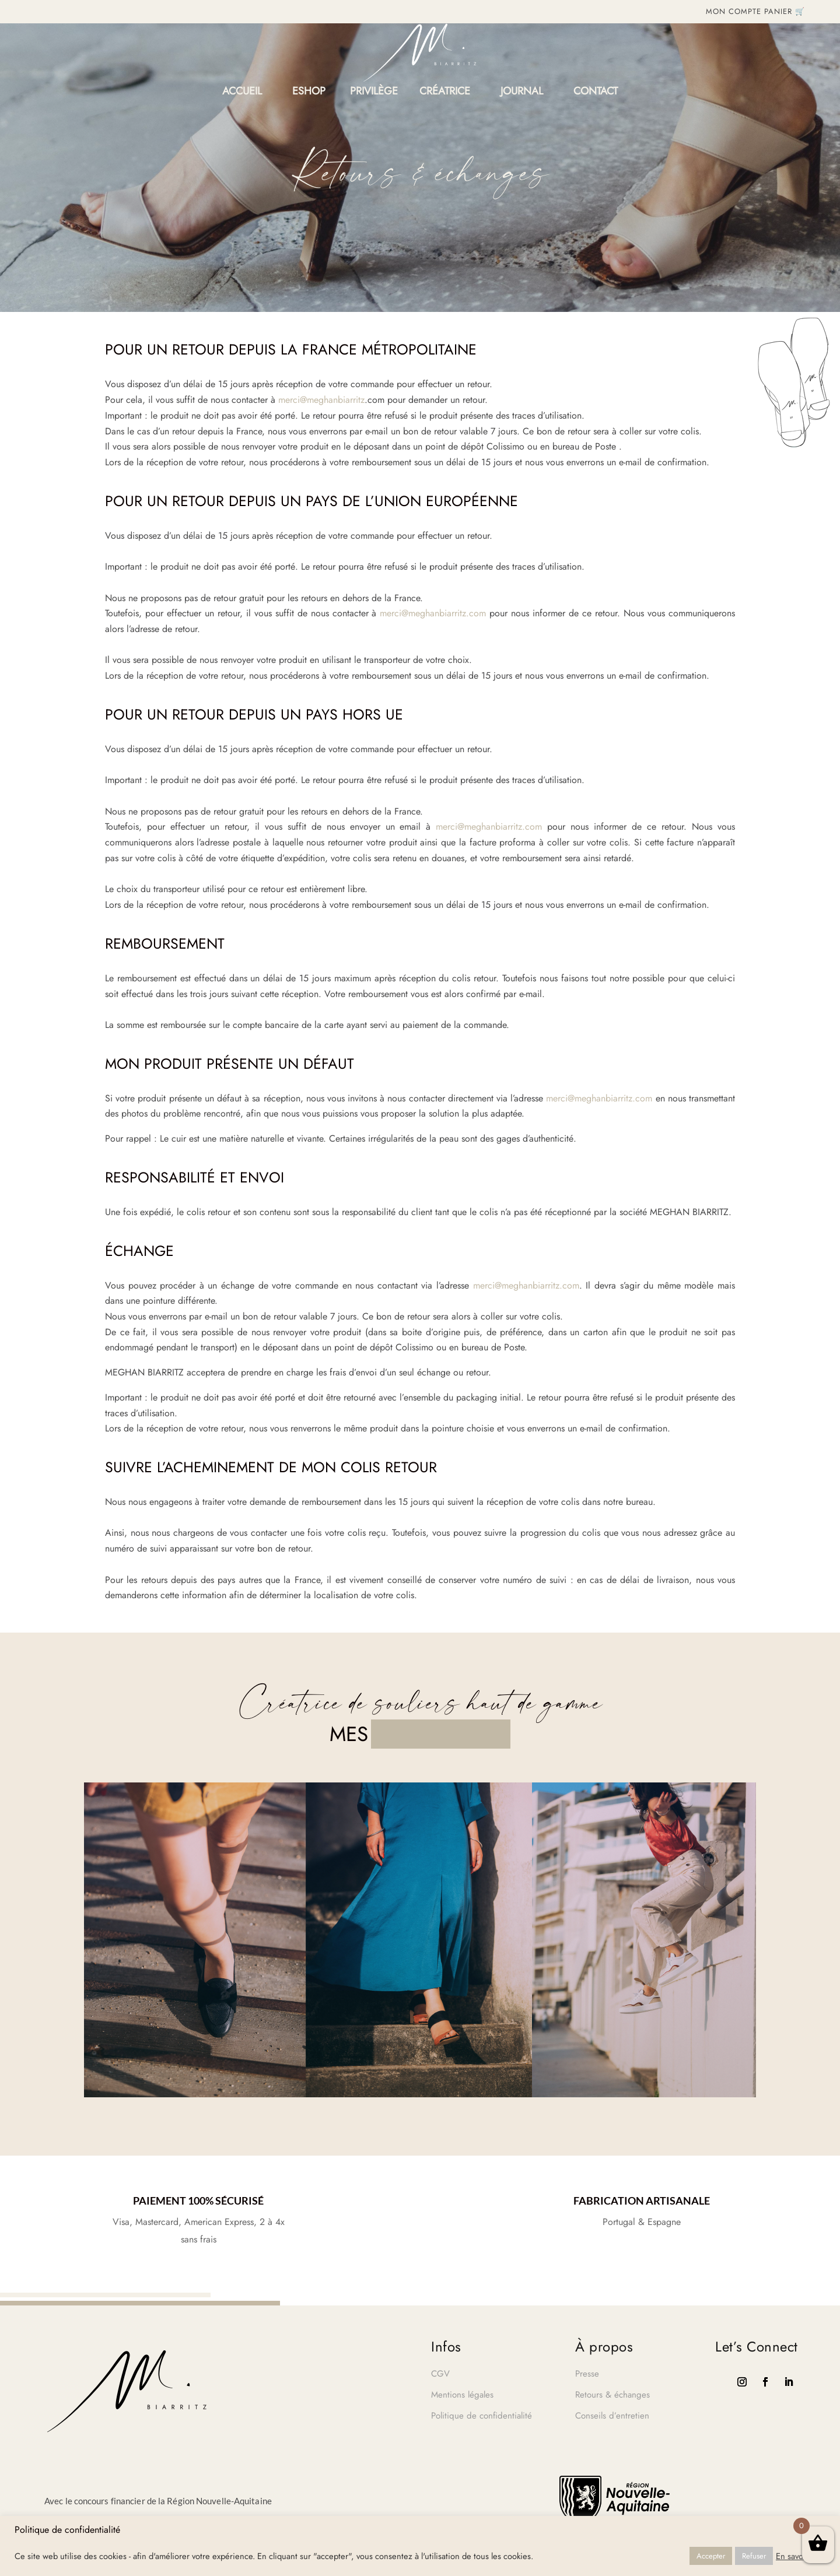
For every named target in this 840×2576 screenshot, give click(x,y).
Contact (595, 93)
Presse (587, 2373)
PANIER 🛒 (784, 11)
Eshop (309, 93)
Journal (522, 93)
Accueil (242, 93)
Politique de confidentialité (481, 2415)
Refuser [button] (754, 2555)
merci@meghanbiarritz (321, 399)
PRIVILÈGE (374, 93)
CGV (440, 2373)
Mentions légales (462, 2394)
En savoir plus (800, 2556)
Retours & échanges (612, 2394)
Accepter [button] (710, 2555)
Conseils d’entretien (612, 2415)
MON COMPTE (733, 11)
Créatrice (444, 93)
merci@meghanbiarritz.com (433, 613)
